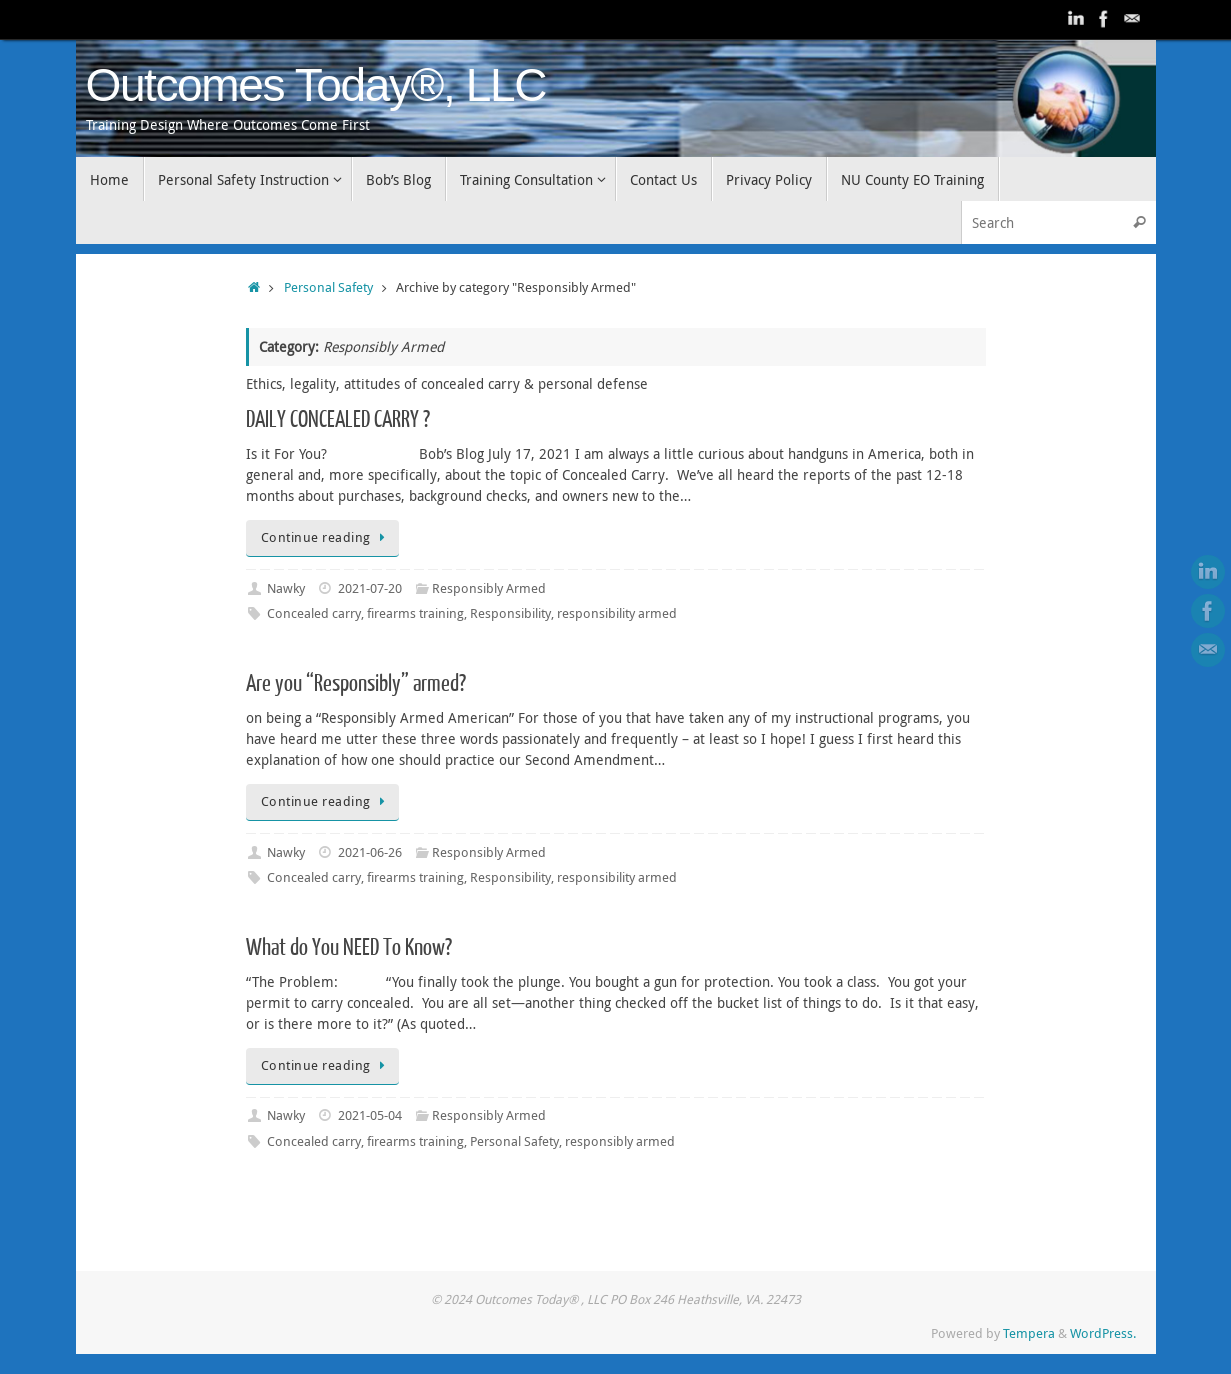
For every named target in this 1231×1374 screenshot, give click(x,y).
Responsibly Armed (489, 588)
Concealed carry (314, 613)
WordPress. (1103, 1333)
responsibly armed (620, 1141)
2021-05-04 (370, 1115)
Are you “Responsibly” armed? (356, 683)
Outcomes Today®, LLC (316, 85)
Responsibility (510, 613)
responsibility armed (617, 613)
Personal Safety (328, 287)
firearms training (415, 613)
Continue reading (326, 537)
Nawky (286, 588)
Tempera (1029, 1333)
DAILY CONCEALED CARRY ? (338, 419)
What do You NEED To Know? (349, 947)
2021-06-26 (370, 852)
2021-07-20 (370, 588)
